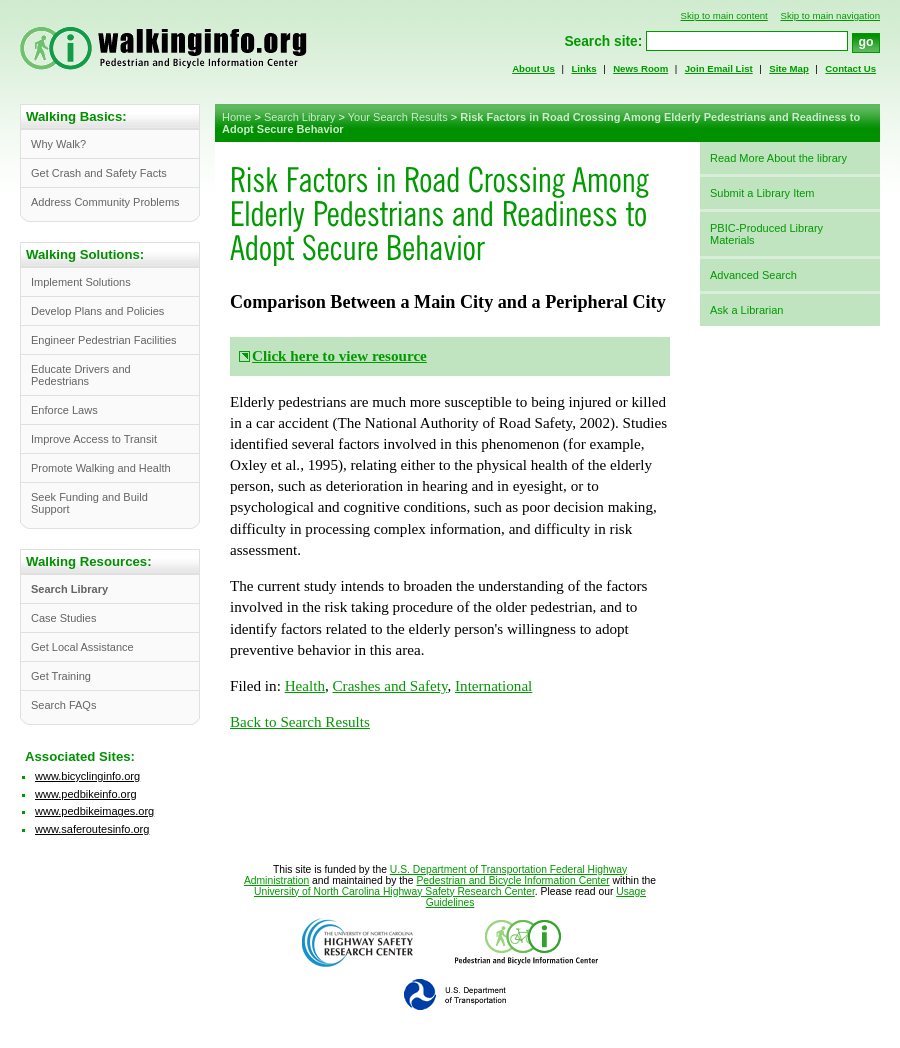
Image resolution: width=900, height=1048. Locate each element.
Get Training (61, 676)
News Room (640, 68)
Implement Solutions (81, 282)
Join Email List (719, 68)
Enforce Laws (64, 410)
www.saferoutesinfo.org (92, 829)
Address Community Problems (105, 202)
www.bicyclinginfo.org (87, 776)
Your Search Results (398, 117)
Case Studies (63, 618)
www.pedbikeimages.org (94, 811)
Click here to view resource (339, 356)
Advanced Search (753, 275)
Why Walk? (58, 144)
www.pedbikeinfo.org (86, 794)
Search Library (300, 117)
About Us (533, 68)
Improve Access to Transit (94, 439)
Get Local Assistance (82, 647)
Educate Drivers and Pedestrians (81, 375)
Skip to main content (724, 15)
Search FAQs (63, 705)
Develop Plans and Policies (97, 311)
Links (583, 68)
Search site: (603, 41)
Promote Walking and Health (101, 468)
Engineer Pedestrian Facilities (104, 340)
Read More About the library (778, 158)
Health (305, 686)
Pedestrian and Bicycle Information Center (512, 880)
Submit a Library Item (762, 193)
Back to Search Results (300, 722)
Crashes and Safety (390, 686)
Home (236, 117)
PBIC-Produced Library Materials (766, 234)
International (493, 686)
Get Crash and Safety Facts (99, 173)
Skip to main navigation (830, 15)
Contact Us (850, 68)
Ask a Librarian (746, 310)
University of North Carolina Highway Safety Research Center (394, 891)
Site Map (789, 68)
